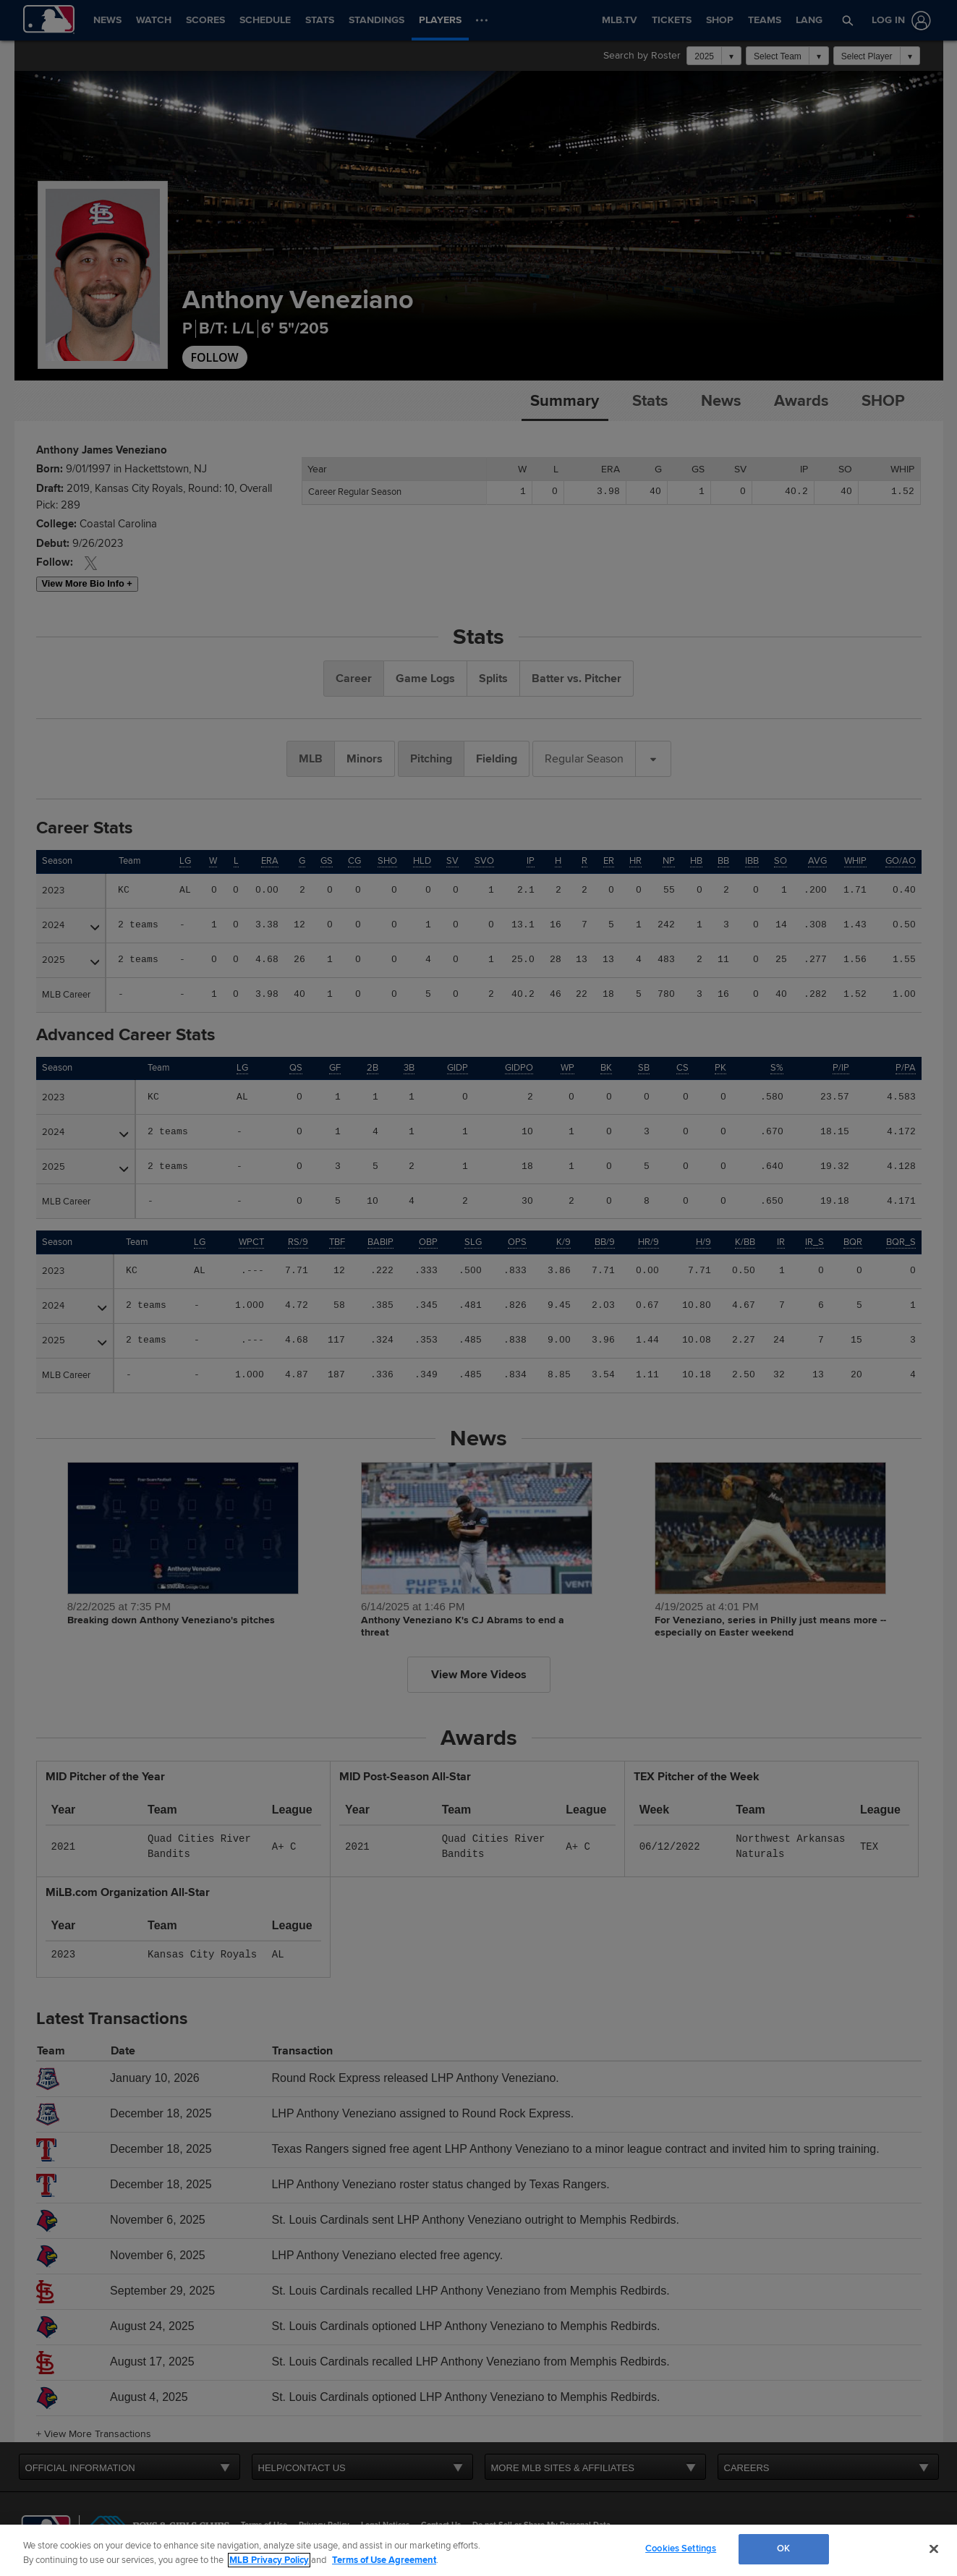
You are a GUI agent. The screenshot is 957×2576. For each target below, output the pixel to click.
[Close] (934, 2548)
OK (783, 2548)
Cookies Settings (680, 2548)
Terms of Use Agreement (384, 2560)
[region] (478, 2550)
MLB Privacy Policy (269, 2560)
